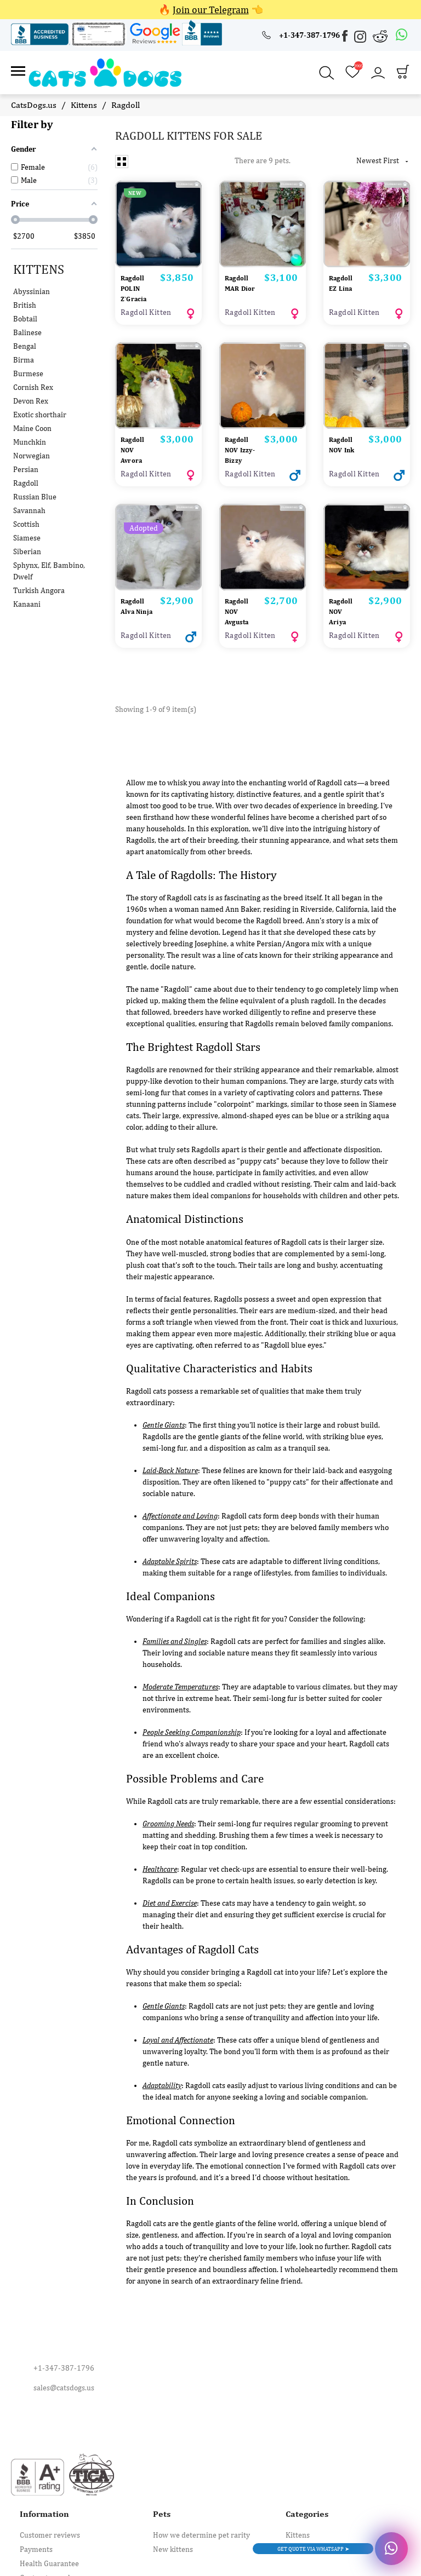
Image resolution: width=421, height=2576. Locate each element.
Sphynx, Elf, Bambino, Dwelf (49, 561)
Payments (36, 2544)
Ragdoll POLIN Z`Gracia (136, 278)
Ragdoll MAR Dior (238, 278)
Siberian (27, 542)
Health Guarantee (49, 2559)
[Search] (326, 69)
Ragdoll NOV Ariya (342, 608)
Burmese (28, 364)
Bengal (24, 336)
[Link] (18, 68)
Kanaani (27, 594)
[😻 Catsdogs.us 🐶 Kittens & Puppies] (95, 66)
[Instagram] (361, 38)
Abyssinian (31, 282)
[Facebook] (346, 37)
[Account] (378, 68)
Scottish (26, 514)
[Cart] (403, 70)
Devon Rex (30, 391)
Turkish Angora (39, 581)
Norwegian (31, 446)
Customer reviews (50, 2530)
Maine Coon (32, 419)
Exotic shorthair (39, 405)
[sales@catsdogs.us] (210, 2383)
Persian (25, 460)
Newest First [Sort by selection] (383, 151)
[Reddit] (380, 36)
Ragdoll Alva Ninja (134, 608)
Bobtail (25, 309)
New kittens (173, 2544)
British (24, 295)
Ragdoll (25, 473)
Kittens (38, 259)
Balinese (27, 323)
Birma (23, 350)
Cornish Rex (33, 377)
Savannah (29, 501)
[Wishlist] (352, 68)
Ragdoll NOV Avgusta (238, 608)
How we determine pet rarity (201, 2530)
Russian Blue (34, 487)
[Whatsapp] (402, 35)
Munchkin (29, 432)
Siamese (27, 528)
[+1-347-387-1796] (301, 35)
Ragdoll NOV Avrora (134, 438)
